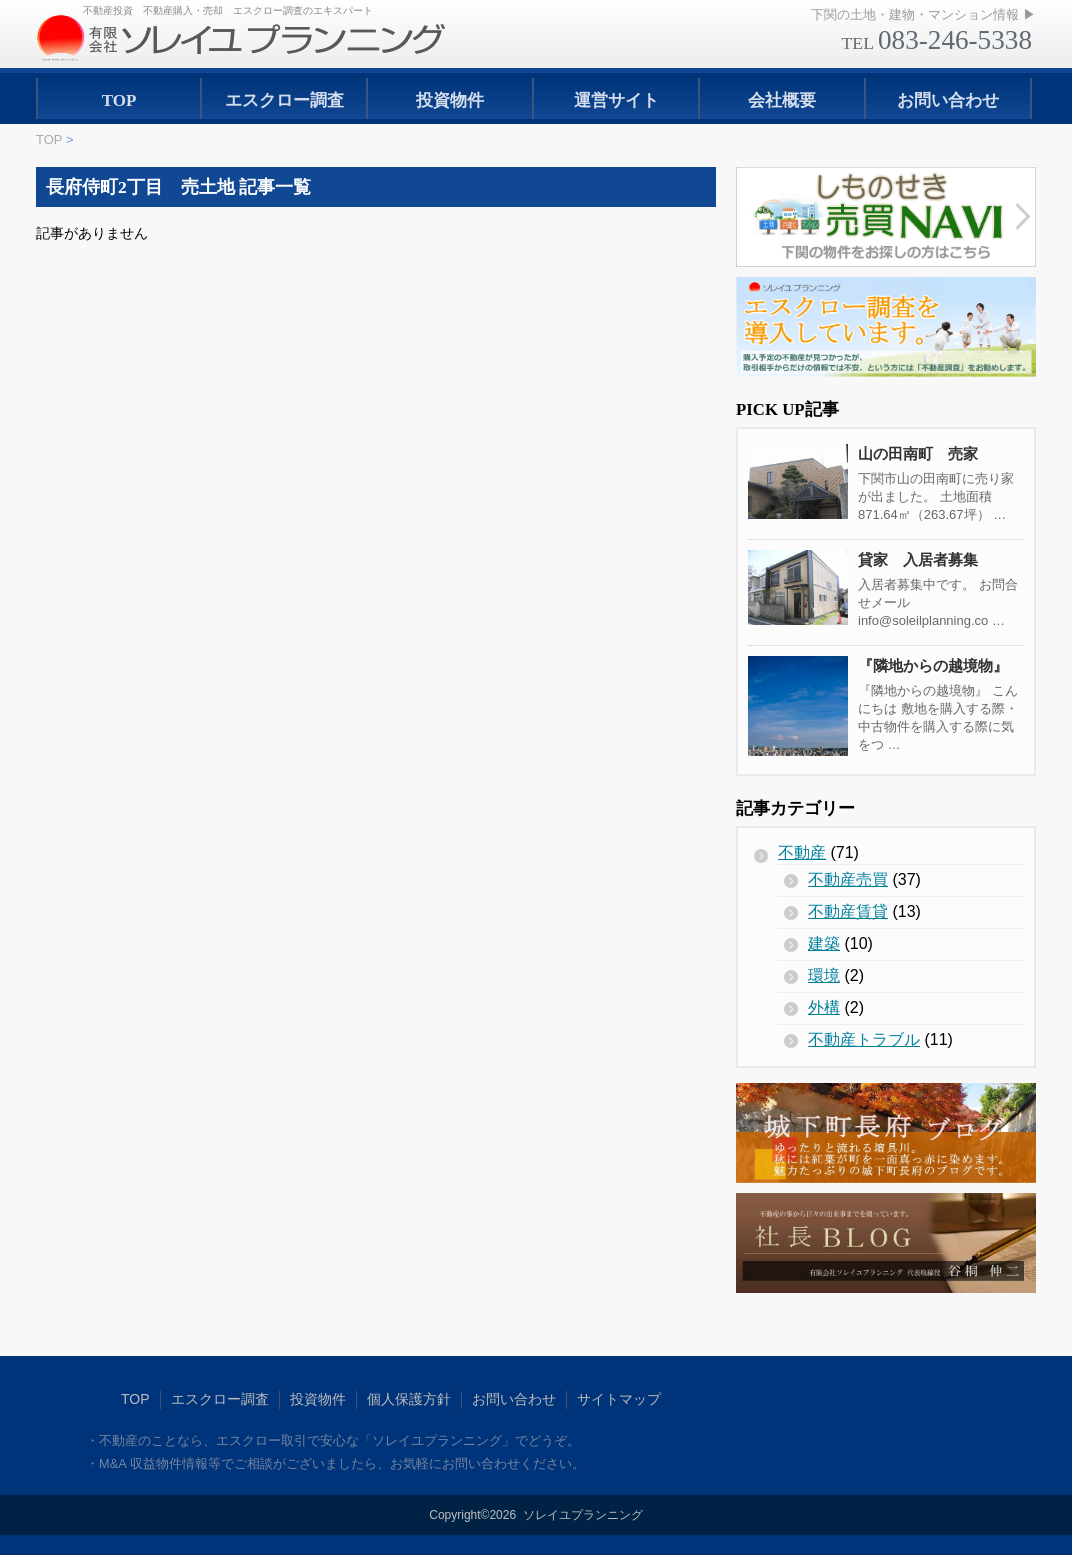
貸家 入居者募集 (918, 559)
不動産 (802, 852)
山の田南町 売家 (918, 453)
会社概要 (782, 100)
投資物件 (450, 100)
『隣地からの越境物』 (933, 665)
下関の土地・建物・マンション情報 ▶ (923, 14)
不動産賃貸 (848, 911)
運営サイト (616, 100)
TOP (119, 100)
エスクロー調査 (284, 100)
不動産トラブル (864, 1039)
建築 (824, 943)
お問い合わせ (948, 100)
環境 (824, 975)
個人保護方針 (409, 1399)
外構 (824, 1007)
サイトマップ (619, 1399)
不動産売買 (848, 879)
